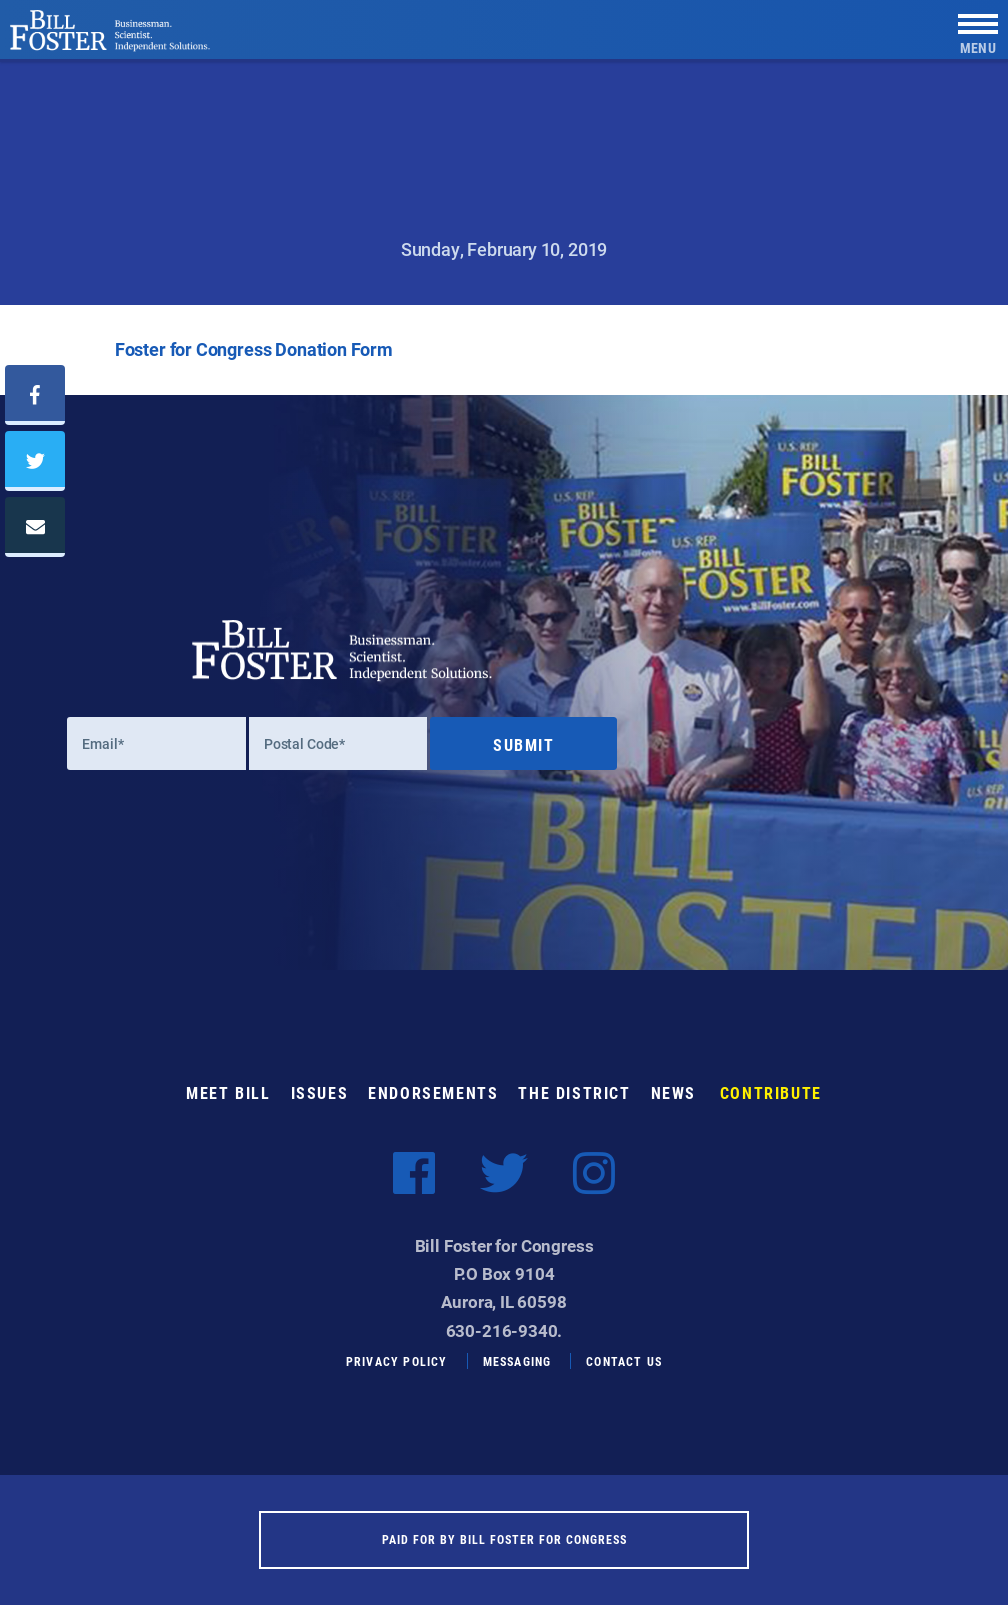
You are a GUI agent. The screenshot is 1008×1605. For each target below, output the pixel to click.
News (673, 1092)
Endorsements (433, 1092)
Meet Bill (228, 1092)
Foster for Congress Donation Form (254, 349)
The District (574, 1092)
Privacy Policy (397, 1361)
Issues (320, 1092)
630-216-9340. (504, 1330)
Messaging (517, 1361)
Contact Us (624, 1361)
